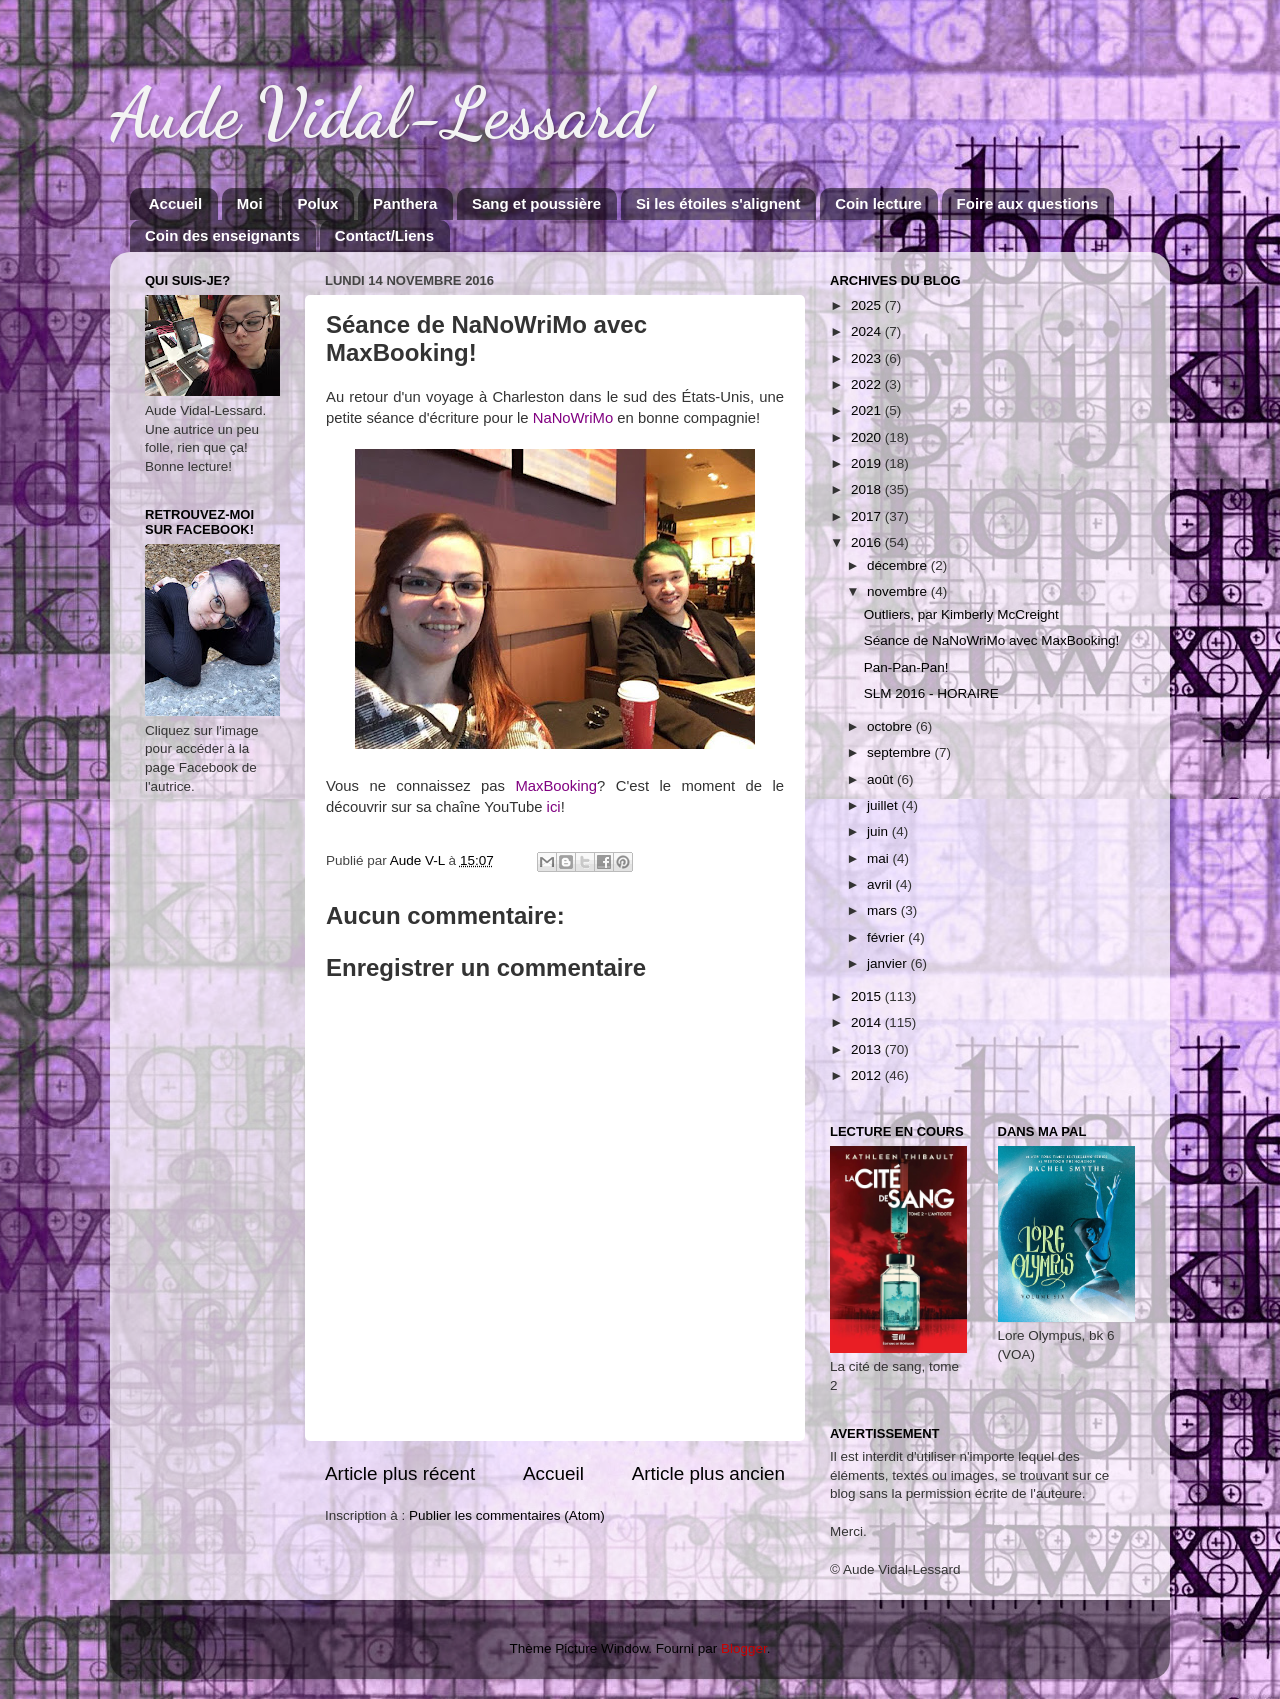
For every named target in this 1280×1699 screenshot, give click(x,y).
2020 (868, 437)
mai (880, 858)
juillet (884, 805)
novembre (899, 591)
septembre (901, 752)
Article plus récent (400, 1473)
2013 (868, 1049)
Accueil (175, 203)
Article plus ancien (708, 1473)
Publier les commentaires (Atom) (507, 1515)
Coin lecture (878, 203)
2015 (868, 996)
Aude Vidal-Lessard (381, 114)
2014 (868, 1022)
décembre (899, 565)
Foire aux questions (1028, 203)
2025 (868, 305)
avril (881, 884)
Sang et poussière (536, 203)
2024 (868, 331)
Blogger (744, 1648)
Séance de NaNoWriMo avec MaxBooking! (992, 640)
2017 (868, 516)
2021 (868, 410)
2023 (868, 358)
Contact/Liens (384, 235)
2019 (868, 463)
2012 (868, 1075)
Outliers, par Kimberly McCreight (961, 614)
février (887, 937)
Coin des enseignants (222, 235)
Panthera (405, 203)
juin (879, 831)
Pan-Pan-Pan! (906, 667)
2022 (868, 384)
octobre (891, 726)
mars (884, 910)
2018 (868, 489)
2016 (868, 542)
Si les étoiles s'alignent (718, 203)
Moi (250, 203)
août (882, 779)
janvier (889, 963)
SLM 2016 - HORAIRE (931, 693)
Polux (317, 203)
